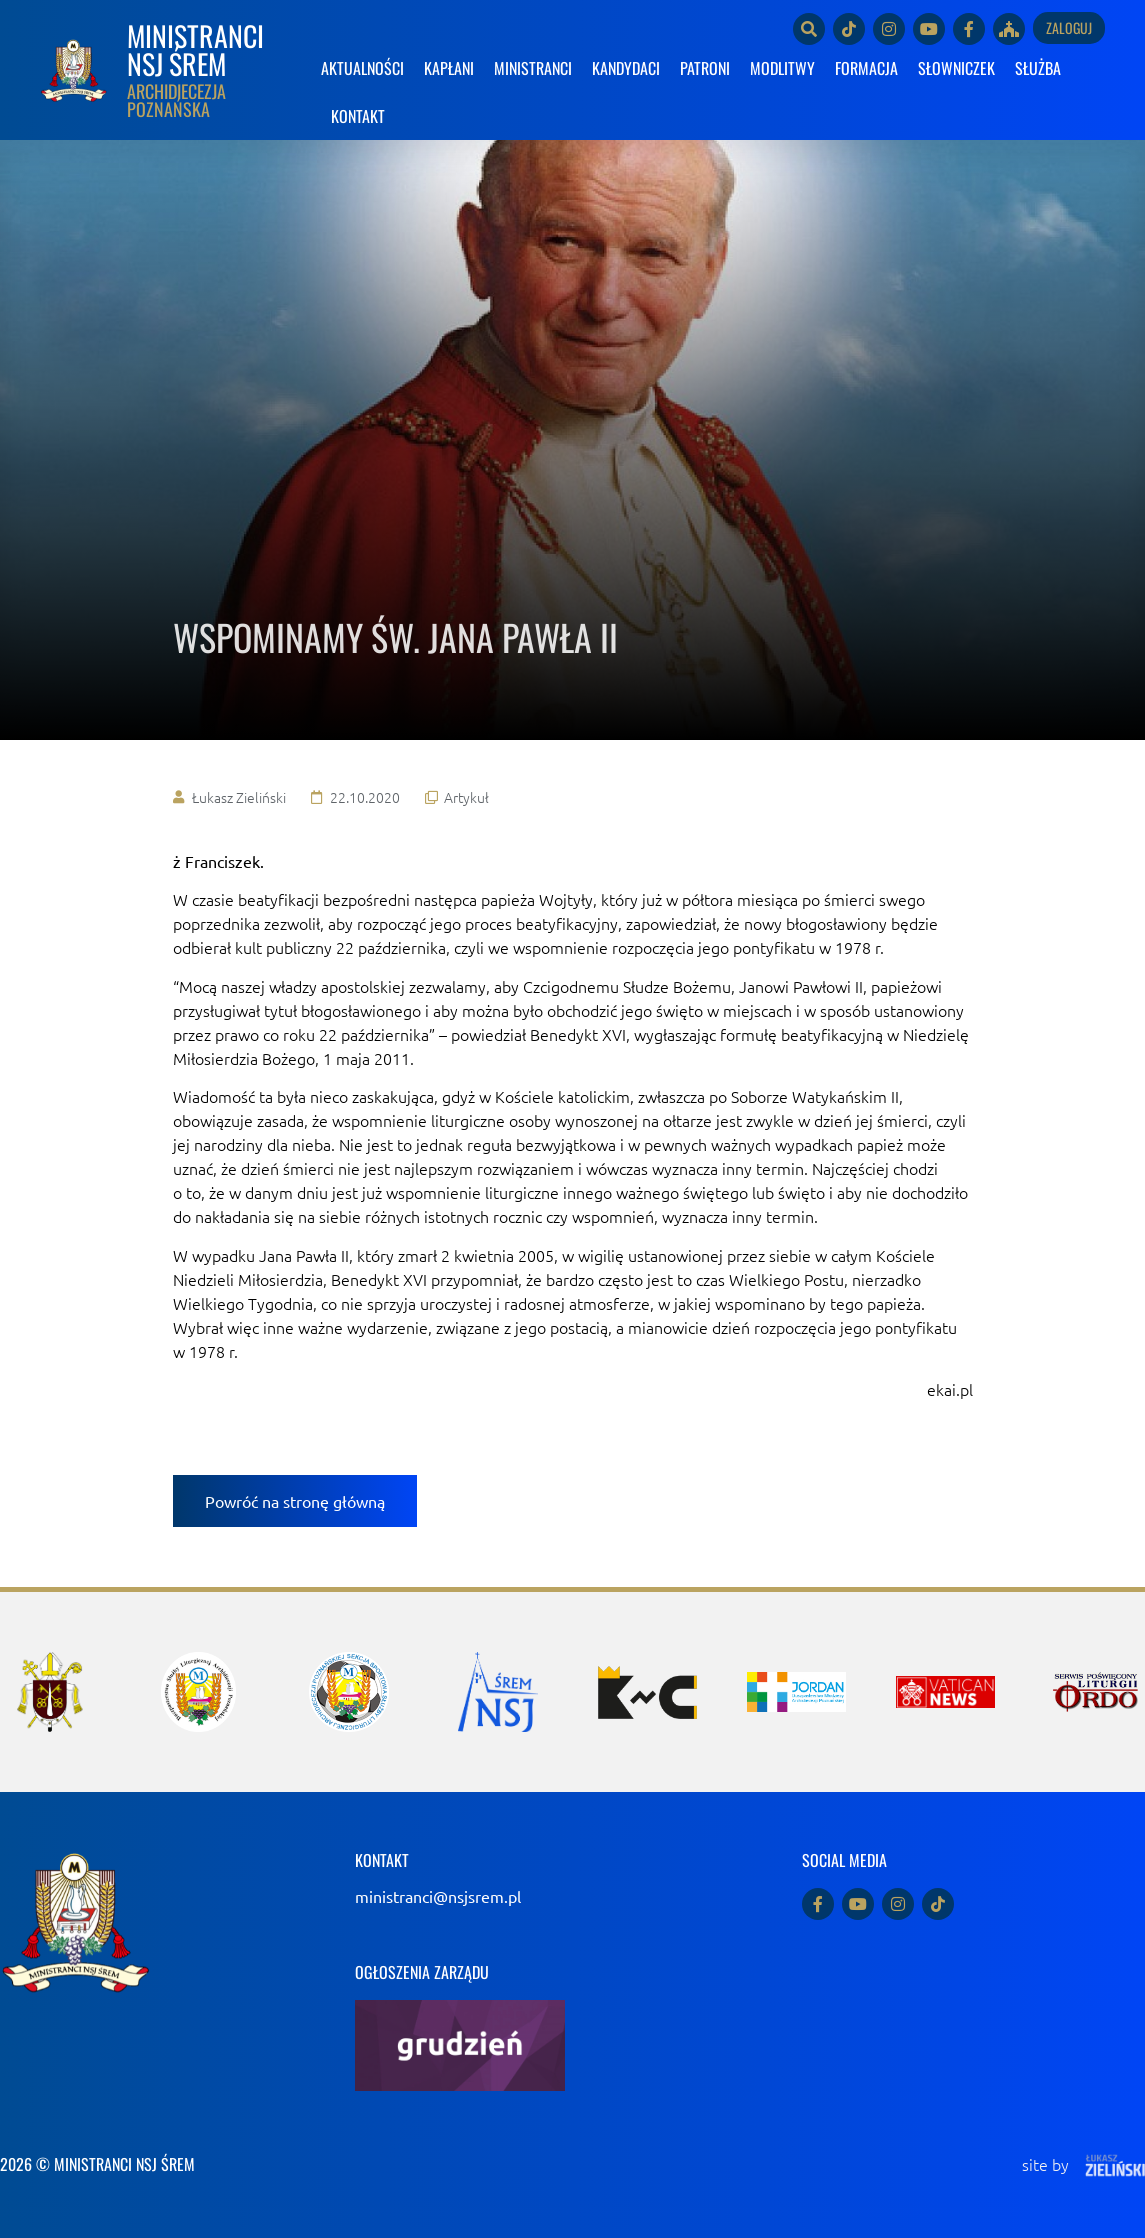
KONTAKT (358, 116)
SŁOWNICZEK (956, 68)
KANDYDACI (626, 68)
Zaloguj (1069, 27)
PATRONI (705, 68)
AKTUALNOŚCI (362, 68)
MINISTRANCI (533, 68)
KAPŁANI (449, 68)
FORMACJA (866, 68)
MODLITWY (782, 68)
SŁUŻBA (1038, 68)
